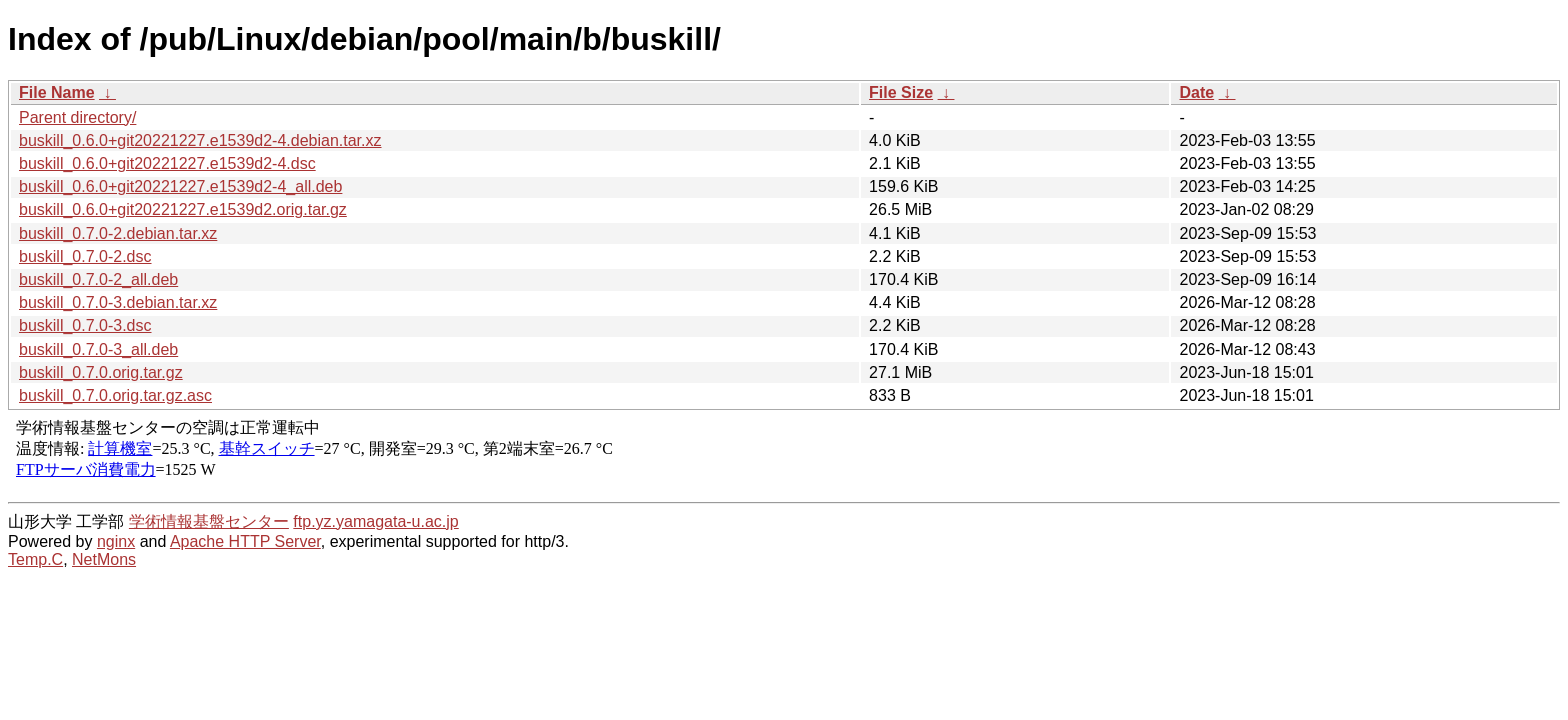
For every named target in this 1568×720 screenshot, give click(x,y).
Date (1196, 92)
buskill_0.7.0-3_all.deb (98, 349)
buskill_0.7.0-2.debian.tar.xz (118, 233)
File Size (901, 92)
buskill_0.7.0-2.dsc (85, 256)
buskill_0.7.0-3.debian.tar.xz (118, 302)
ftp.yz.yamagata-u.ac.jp (375, 521)
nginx (116, 541)
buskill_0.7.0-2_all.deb (98, 279)
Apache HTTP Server (245, 541)
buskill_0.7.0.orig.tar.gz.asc (115, 395)
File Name (57, 92)
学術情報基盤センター (209, 521)
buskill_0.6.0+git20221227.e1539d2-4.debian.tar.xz (200, 140)
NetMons (104, 559)
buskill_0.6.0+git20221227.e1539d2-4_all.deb (180, 186)
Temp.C (35, 559)
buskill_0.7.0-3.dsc (85, 325)
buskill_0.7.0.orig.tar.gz (101, 372)
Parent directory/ (77, 117)
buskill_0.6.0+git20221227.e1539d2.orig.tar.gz (183, 209)
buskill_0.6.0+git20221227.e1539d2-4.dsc (167, 163)
